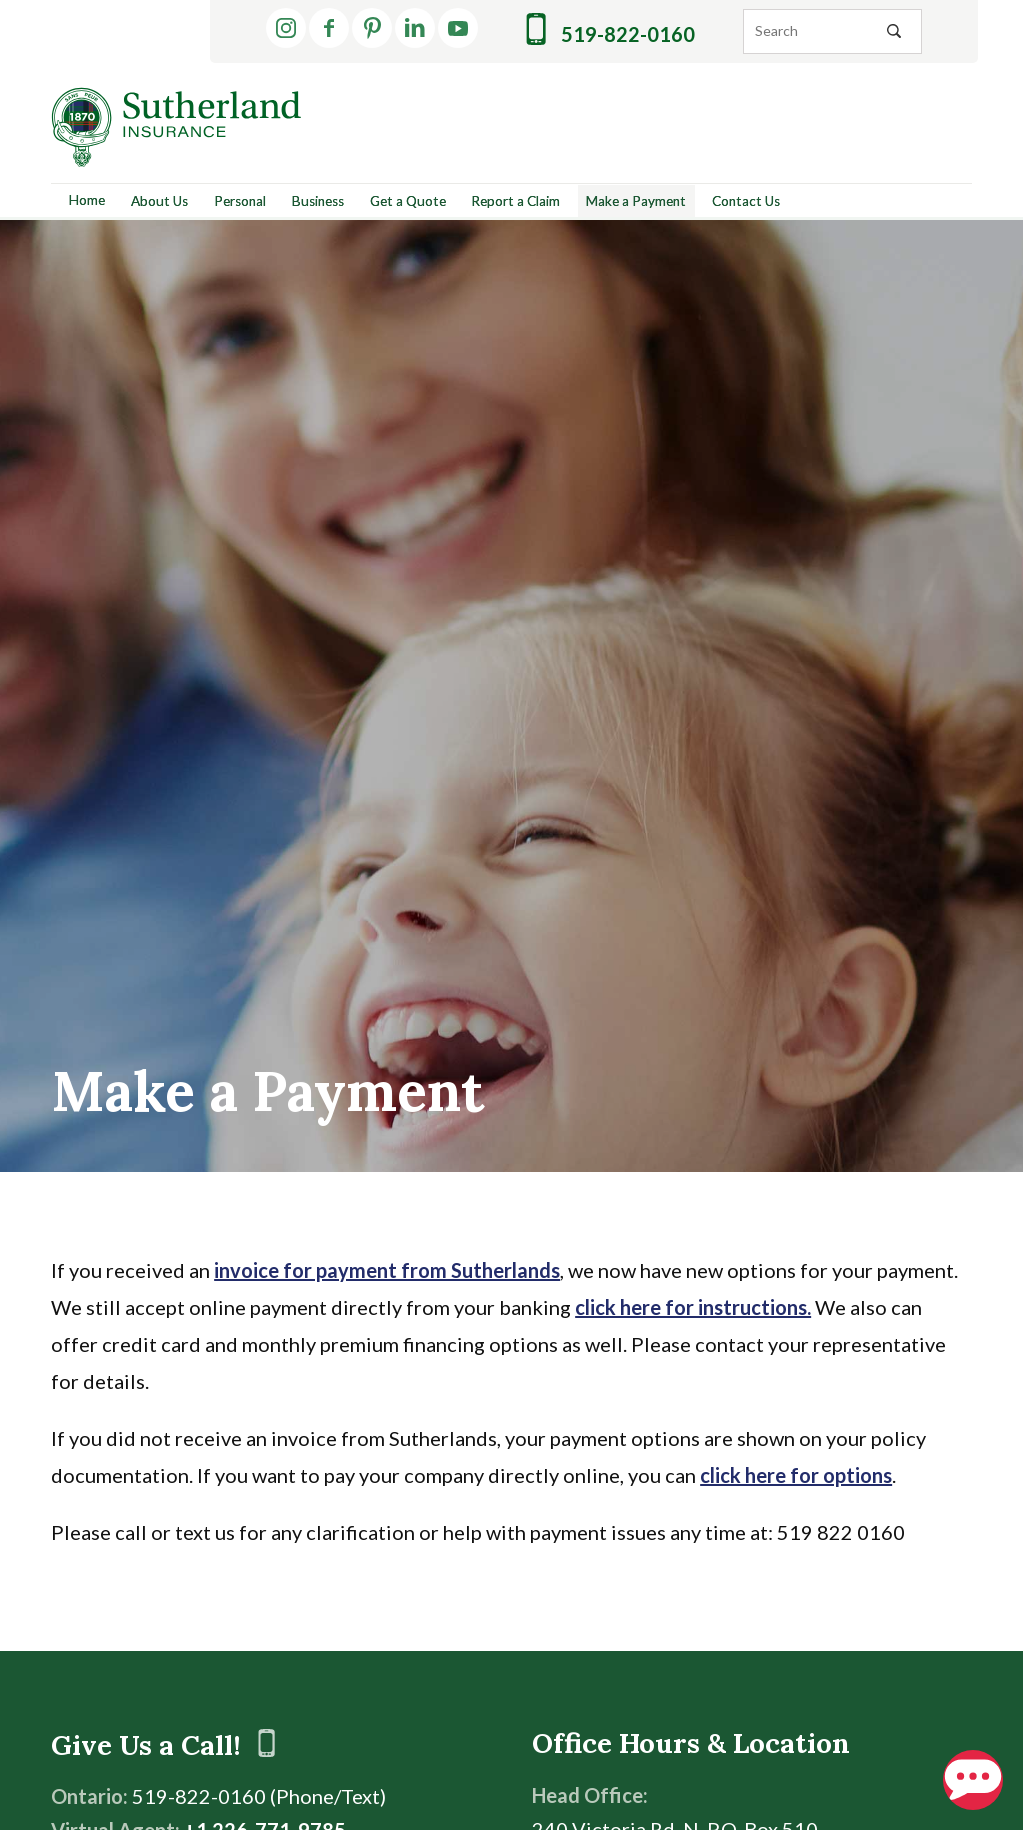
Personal (240, 201)
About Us (159, 201)
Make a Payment (636, 201)
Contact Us (746, 201)
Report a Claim (515, 201)
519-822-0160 (610, 29)
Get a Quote (408, 201)
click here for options (796, 1475)
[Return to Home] (176, 127)
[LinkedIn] (415, 28)
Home (87, 200)
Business (318, 201)
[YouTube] (458, 28)
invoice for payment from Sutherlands (387, 1270)
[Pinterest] (372, 28)
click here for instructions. (693, 1307)
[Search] (832, 31)
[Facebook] (329, 28)
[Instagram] (286, 28)
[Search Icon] (894, 31)
